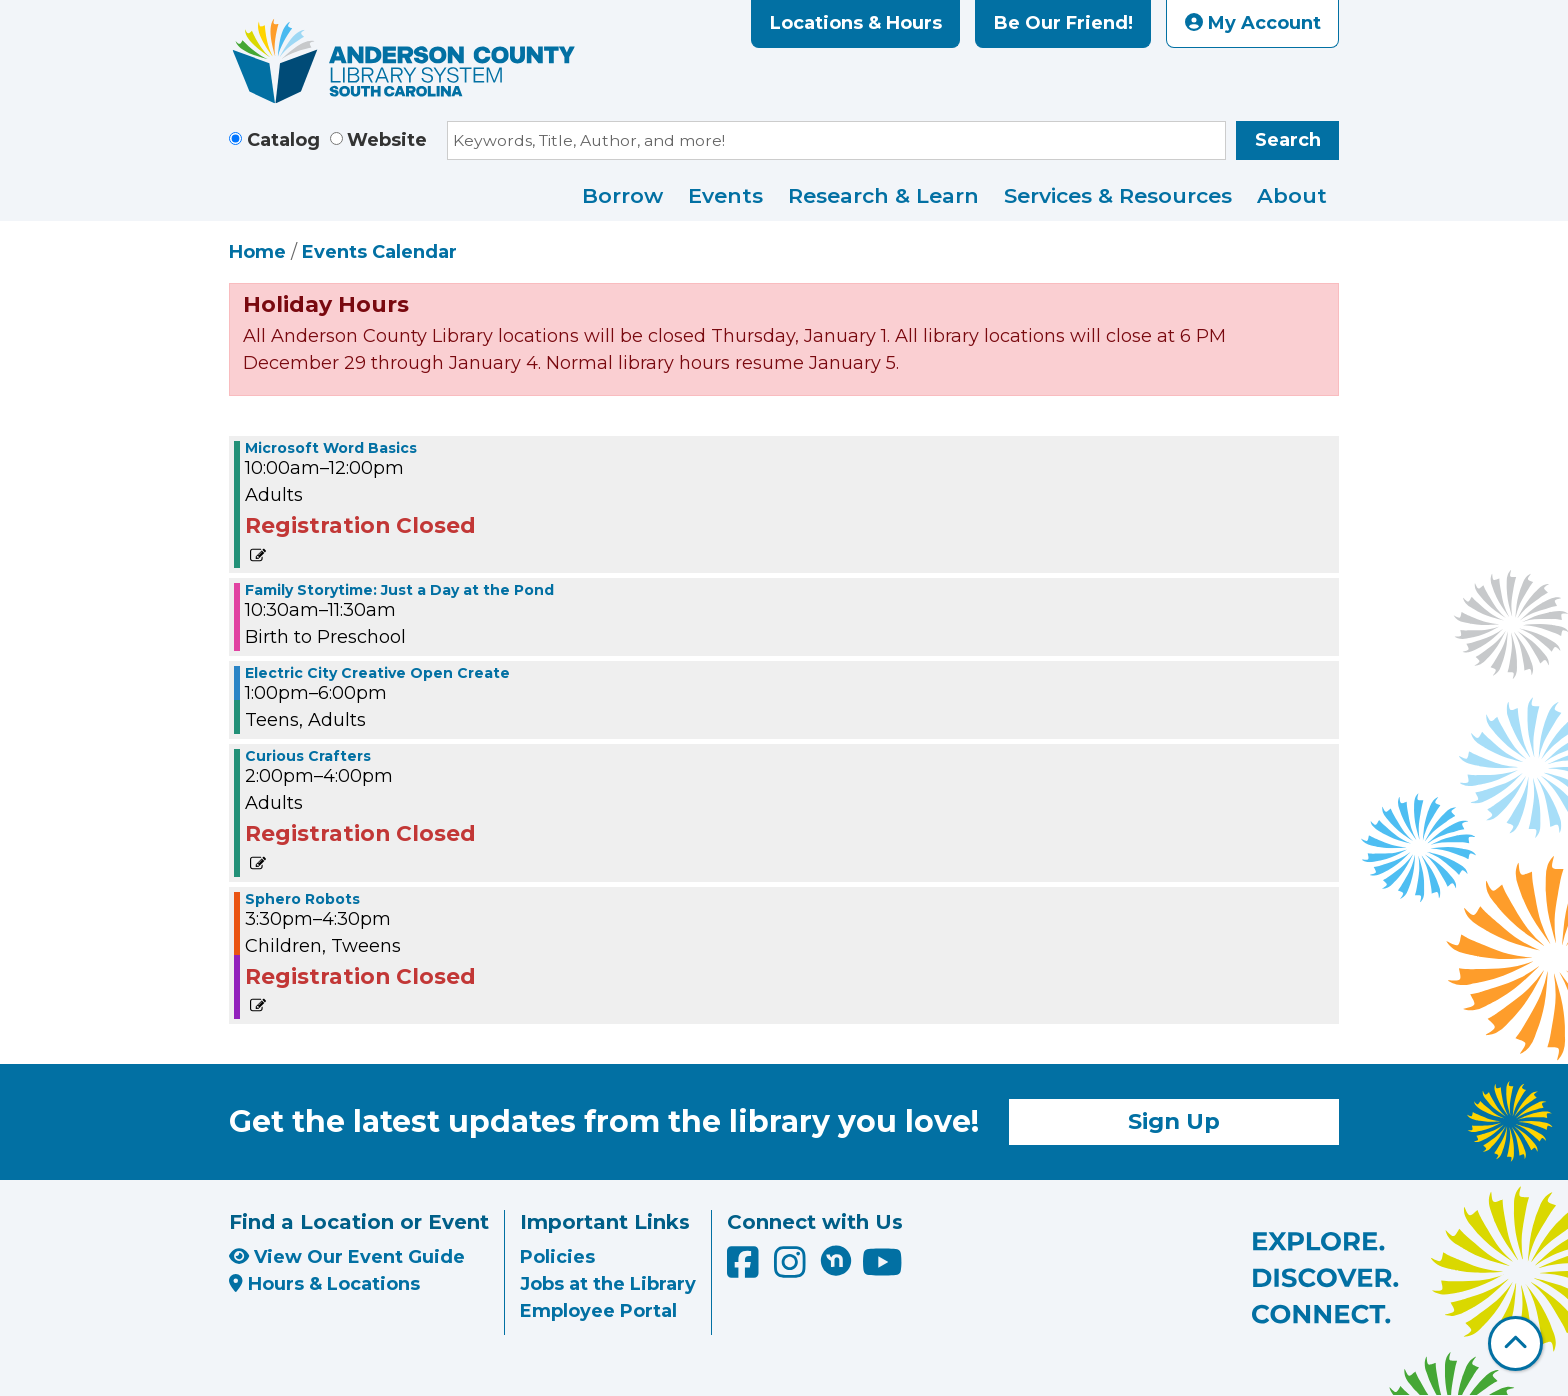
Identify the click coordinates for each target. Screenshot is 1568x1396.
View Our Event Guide (347, 1257)
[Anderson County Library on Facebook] (745, 1269)
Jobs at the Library (608, 1284)
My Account (1253, 23)
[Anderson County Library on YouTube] (882, 1269)
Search (1288, 140)
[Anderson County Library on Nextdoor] (836, 1260)
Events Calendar (379, 252)
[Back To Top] (1515, 1343)
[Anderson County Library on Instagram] (792, 1269)
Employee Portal (598, 1311)
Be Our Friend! (1063, 23)
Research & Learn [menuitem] (883, 195)
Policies (557, 1257)
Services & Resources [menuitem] (1118, 195)
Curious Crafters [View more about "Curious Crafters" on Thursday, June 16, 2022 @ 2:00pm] (308, 756)
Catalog (283, 140)
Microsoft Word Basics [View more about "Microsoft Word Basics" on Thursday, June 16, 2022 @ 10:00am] (331, 448)
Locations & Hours (856, 23)
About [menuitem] (1292, 195)
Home (257, 252)
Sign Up (1174, 1121)
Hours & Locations (324, 1284)
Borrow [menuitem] (622, 195)
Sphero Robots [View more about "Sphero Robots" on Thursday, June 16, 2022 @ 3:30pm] (302, 899)
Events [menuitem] (725, 195)
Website (387, 140)
